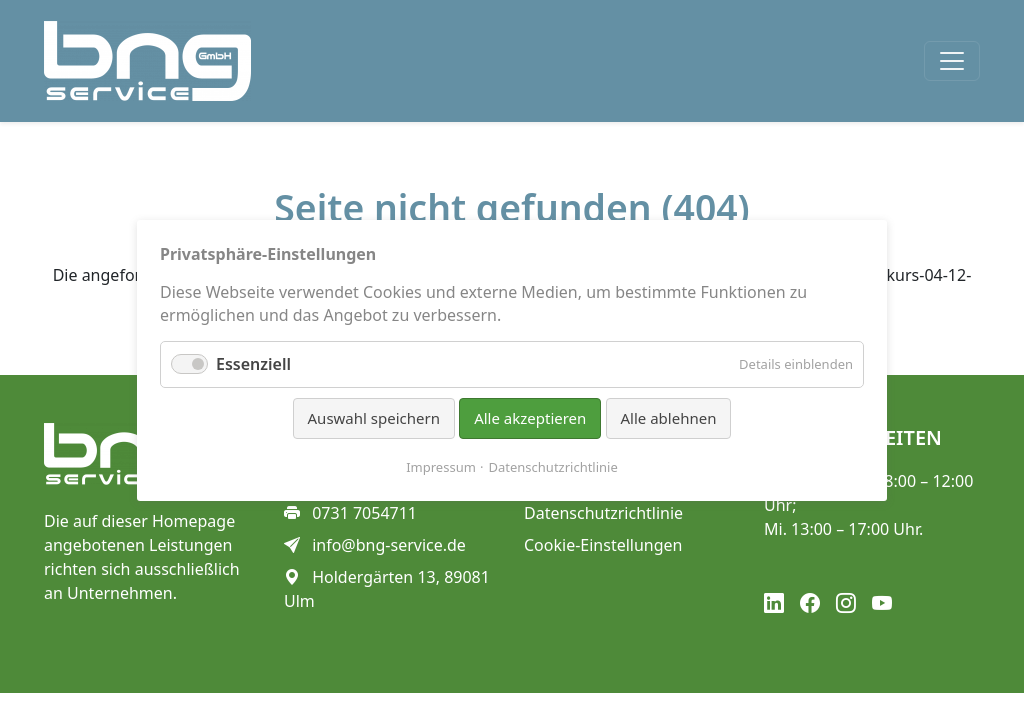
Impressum (441, 466)
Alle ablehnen (669, 418)
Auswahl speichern (374, 418)
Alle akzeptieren (530, 418)
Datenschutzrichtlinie (553, 466)
